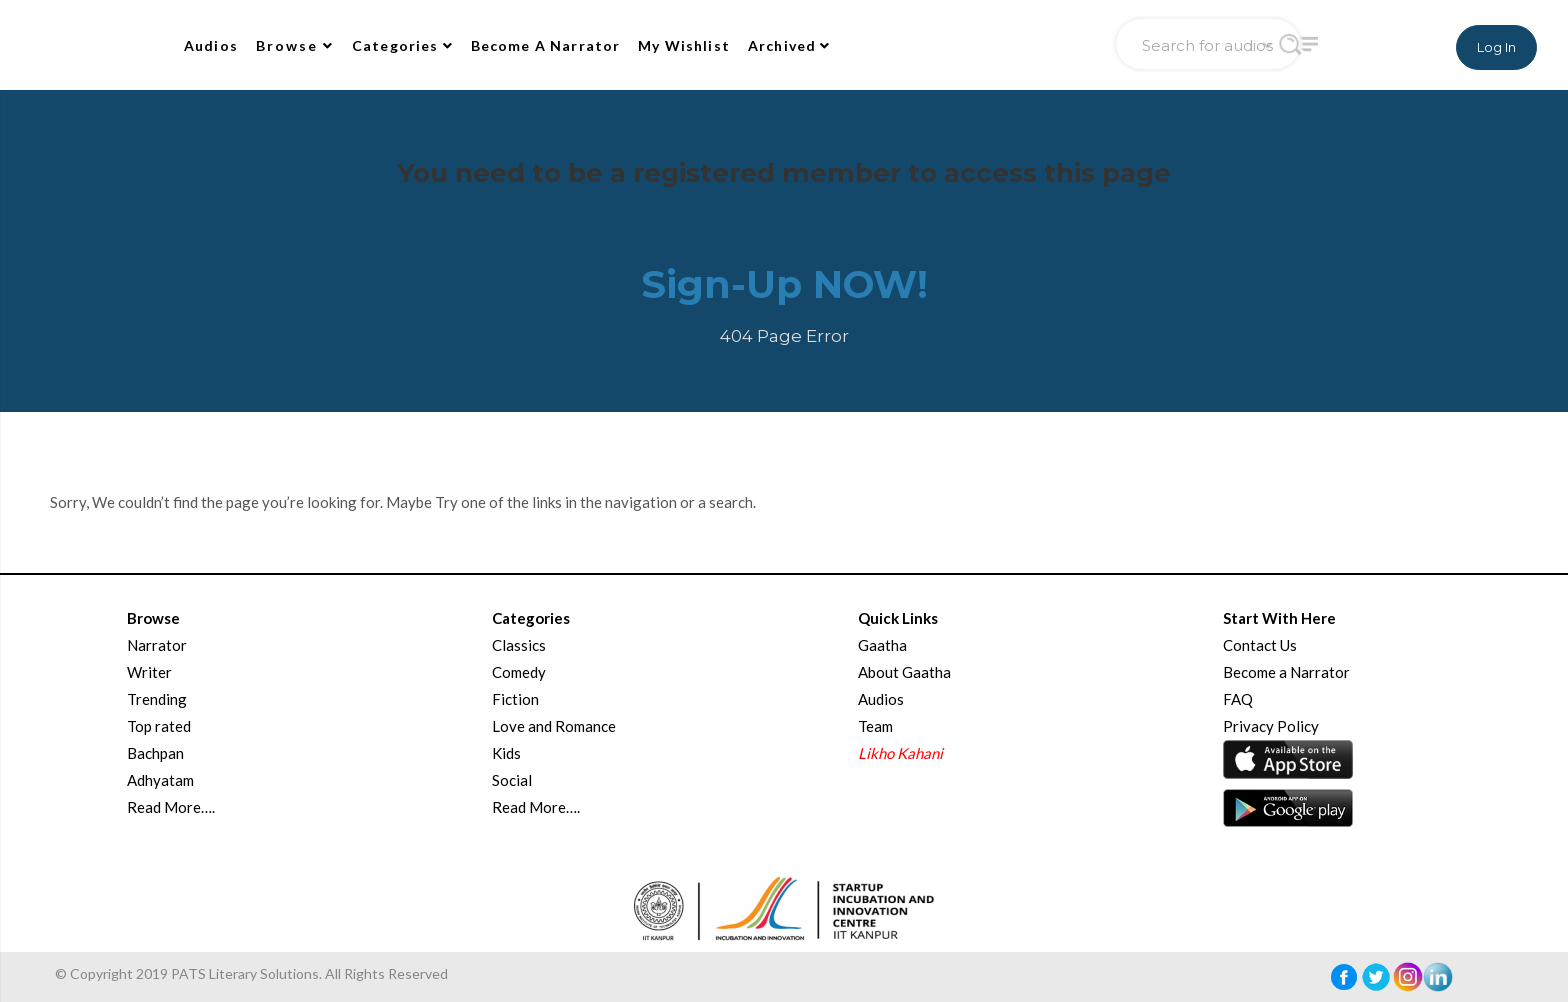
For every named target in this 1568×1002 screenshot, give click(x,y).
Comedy (519, 672)
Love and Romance (554, 726)
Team (875, 726)
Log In (1496, 47)
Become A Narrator (546, 45)
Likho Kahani (900, 753)
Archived (789, 45)
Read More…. (171, 807)
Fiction (515, 699)
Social (512, 780)
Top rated (159, 726)
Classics (519, 645)
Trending (157, 699)
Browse (295, 45)
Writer (149, 672)
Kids (506, 753)
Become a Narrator (1286, 672)
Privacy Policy (1271, 726)
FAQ (1238, 699)
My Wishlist (684, 45)
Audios (211, 45)
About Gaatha (904, 672)
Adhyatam (160, 780)
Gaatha (882, 645)
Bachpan (155, 753)
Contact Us (1260, 645)
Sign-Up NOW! (784, 284)
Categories (402, 45)
